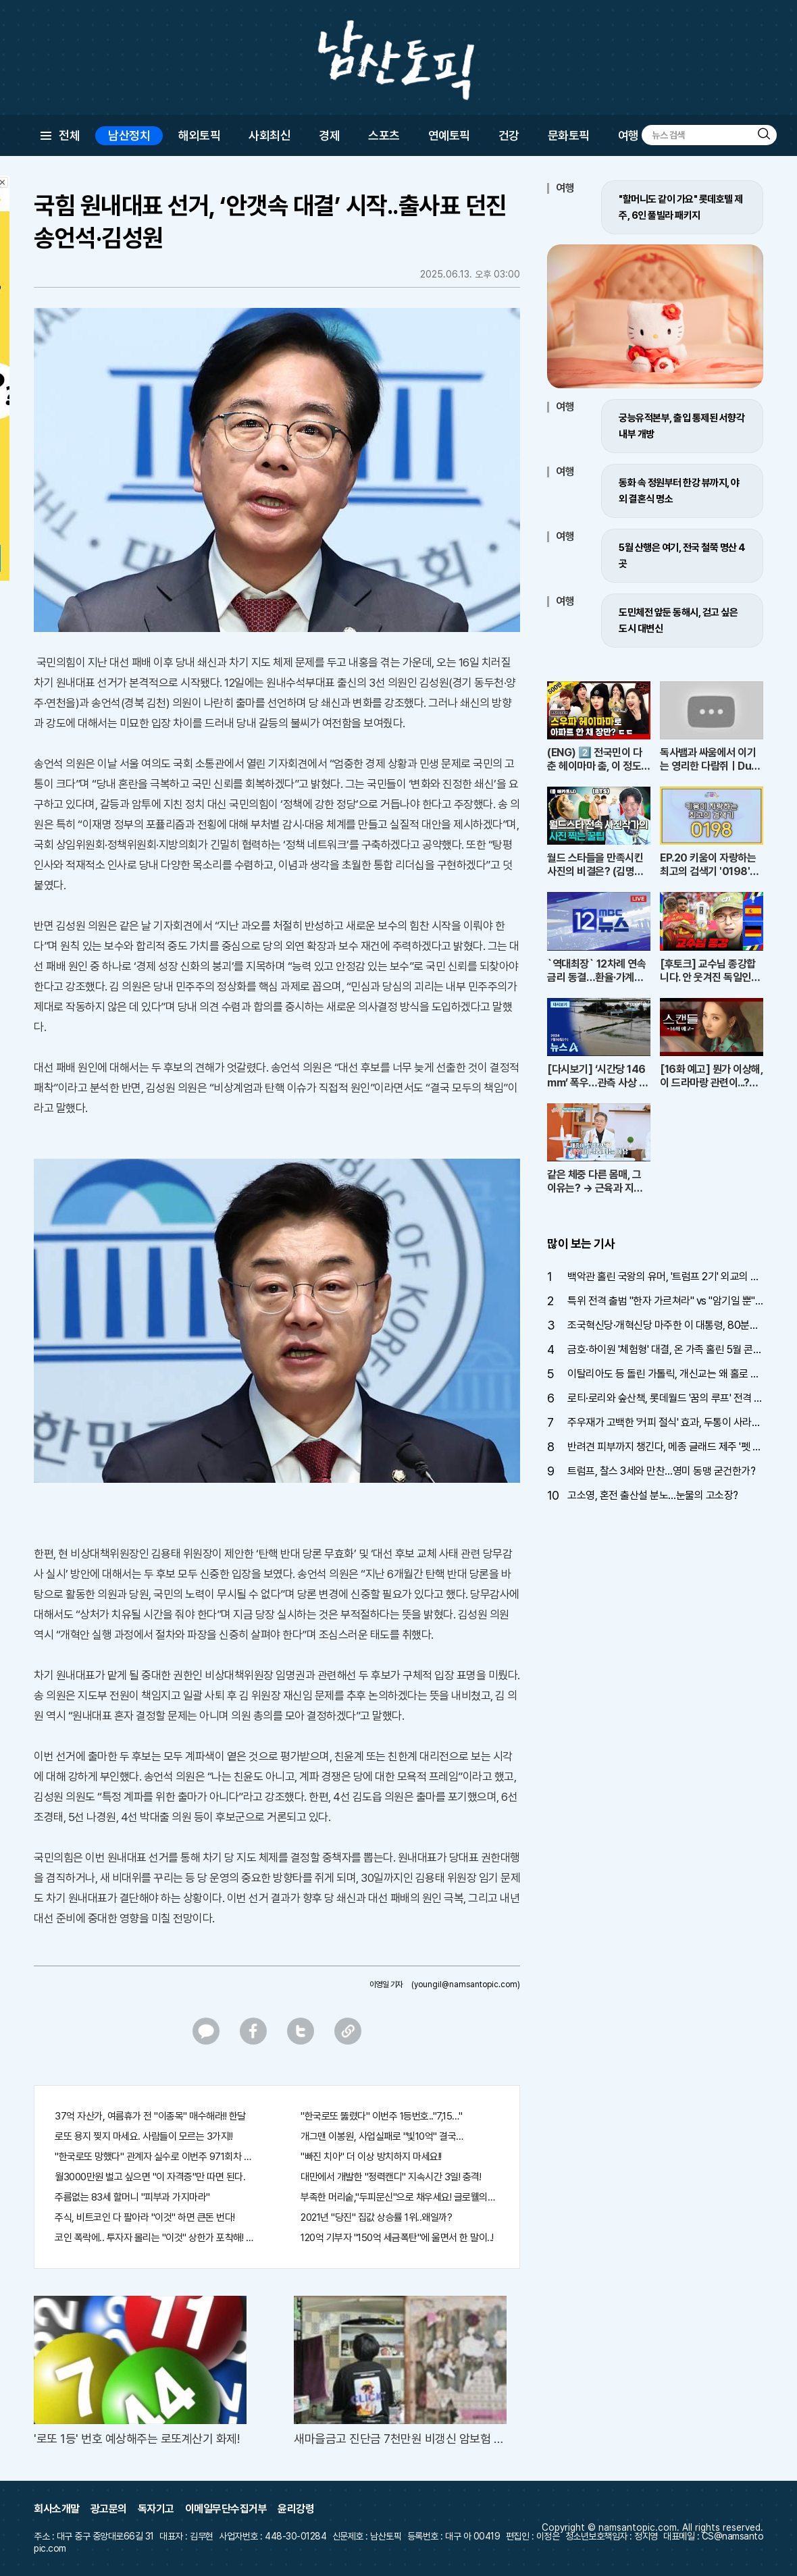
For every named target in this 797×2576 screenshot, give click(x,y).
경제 (329, 135)
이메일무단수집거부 (226, 2508)
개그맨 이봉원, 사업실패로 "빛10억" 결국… (382, 2136)
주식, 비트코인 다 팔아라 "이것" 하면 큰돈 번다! (145, 2217)
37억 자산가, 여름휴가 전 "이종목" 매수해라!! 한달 (150, 2116)
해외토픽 (199, 135)
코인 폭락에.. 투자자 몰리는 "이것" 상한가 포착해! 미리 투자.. (154, 2238)
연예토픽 (449, 135)
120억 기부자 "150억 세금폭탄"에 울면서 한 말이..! (397, 2238)
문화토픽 (569, 135)
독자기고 (156, 2508)
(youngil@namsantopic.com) (465, 1984)
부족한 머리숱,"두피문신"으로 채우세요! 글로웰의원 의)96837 (400, 2197)
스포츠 (384, 135)
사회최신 (269, 135)
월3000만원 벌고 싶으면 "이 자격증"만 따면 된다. (150, 2177)
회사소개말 (57, 2508)
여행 (628, 135)
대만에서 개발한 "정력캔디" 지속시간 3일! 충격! (391, 2177)
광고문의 (109, 2508)
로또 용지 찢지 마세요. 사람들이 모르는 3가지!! (143, 2136)
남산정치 (129, 135)
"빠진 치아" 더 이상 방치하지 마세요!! (371, 2157)
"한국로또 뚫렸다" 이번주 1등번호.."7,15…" (381, 2116)
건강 (508, 135)
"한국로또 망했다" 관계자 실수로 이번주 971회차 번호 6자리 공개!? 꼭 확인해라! (154, 2157)
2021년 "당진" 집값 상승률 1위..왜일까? (376, 2217)
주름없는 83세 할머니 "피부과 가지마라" (132, 2197)
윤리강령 (296, 2508)
